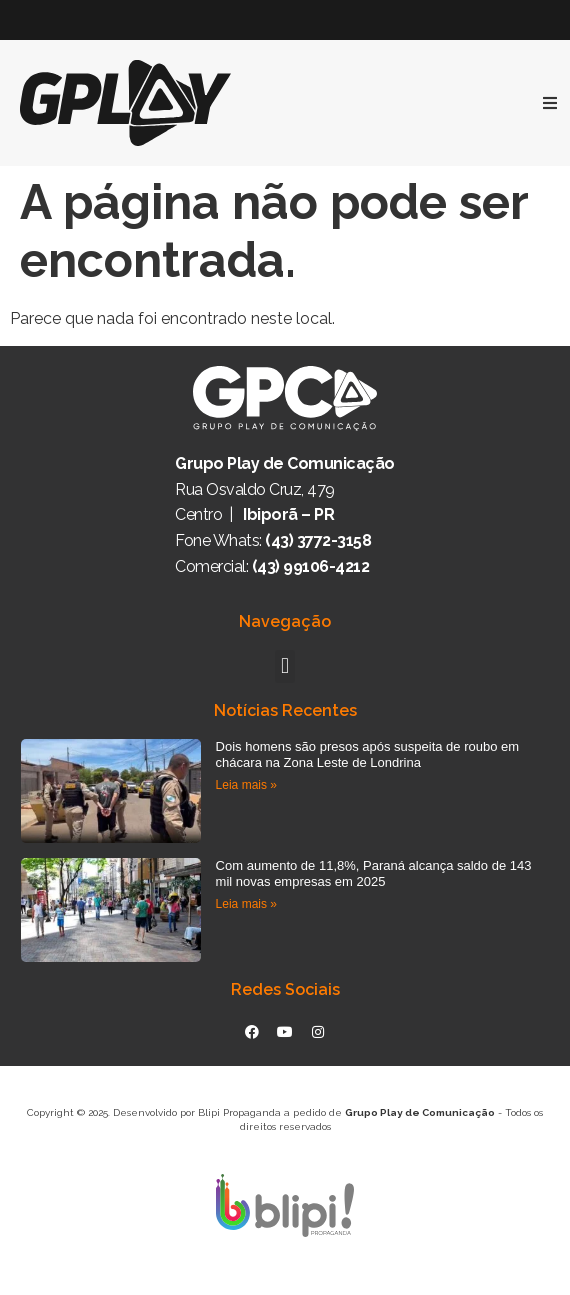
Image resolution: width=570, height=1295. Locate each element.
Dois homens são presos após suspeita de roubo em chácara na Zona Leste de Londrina (368, 754)
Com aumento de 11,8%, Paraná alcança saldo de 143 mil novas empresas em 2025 (374, 873)
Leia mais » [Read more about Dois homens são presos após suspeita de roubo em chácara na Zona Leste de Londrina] (246, 785)
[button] (284, 666)
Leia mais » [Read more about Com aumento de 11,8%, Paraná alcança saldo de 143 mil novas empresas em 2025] (246, 904)
